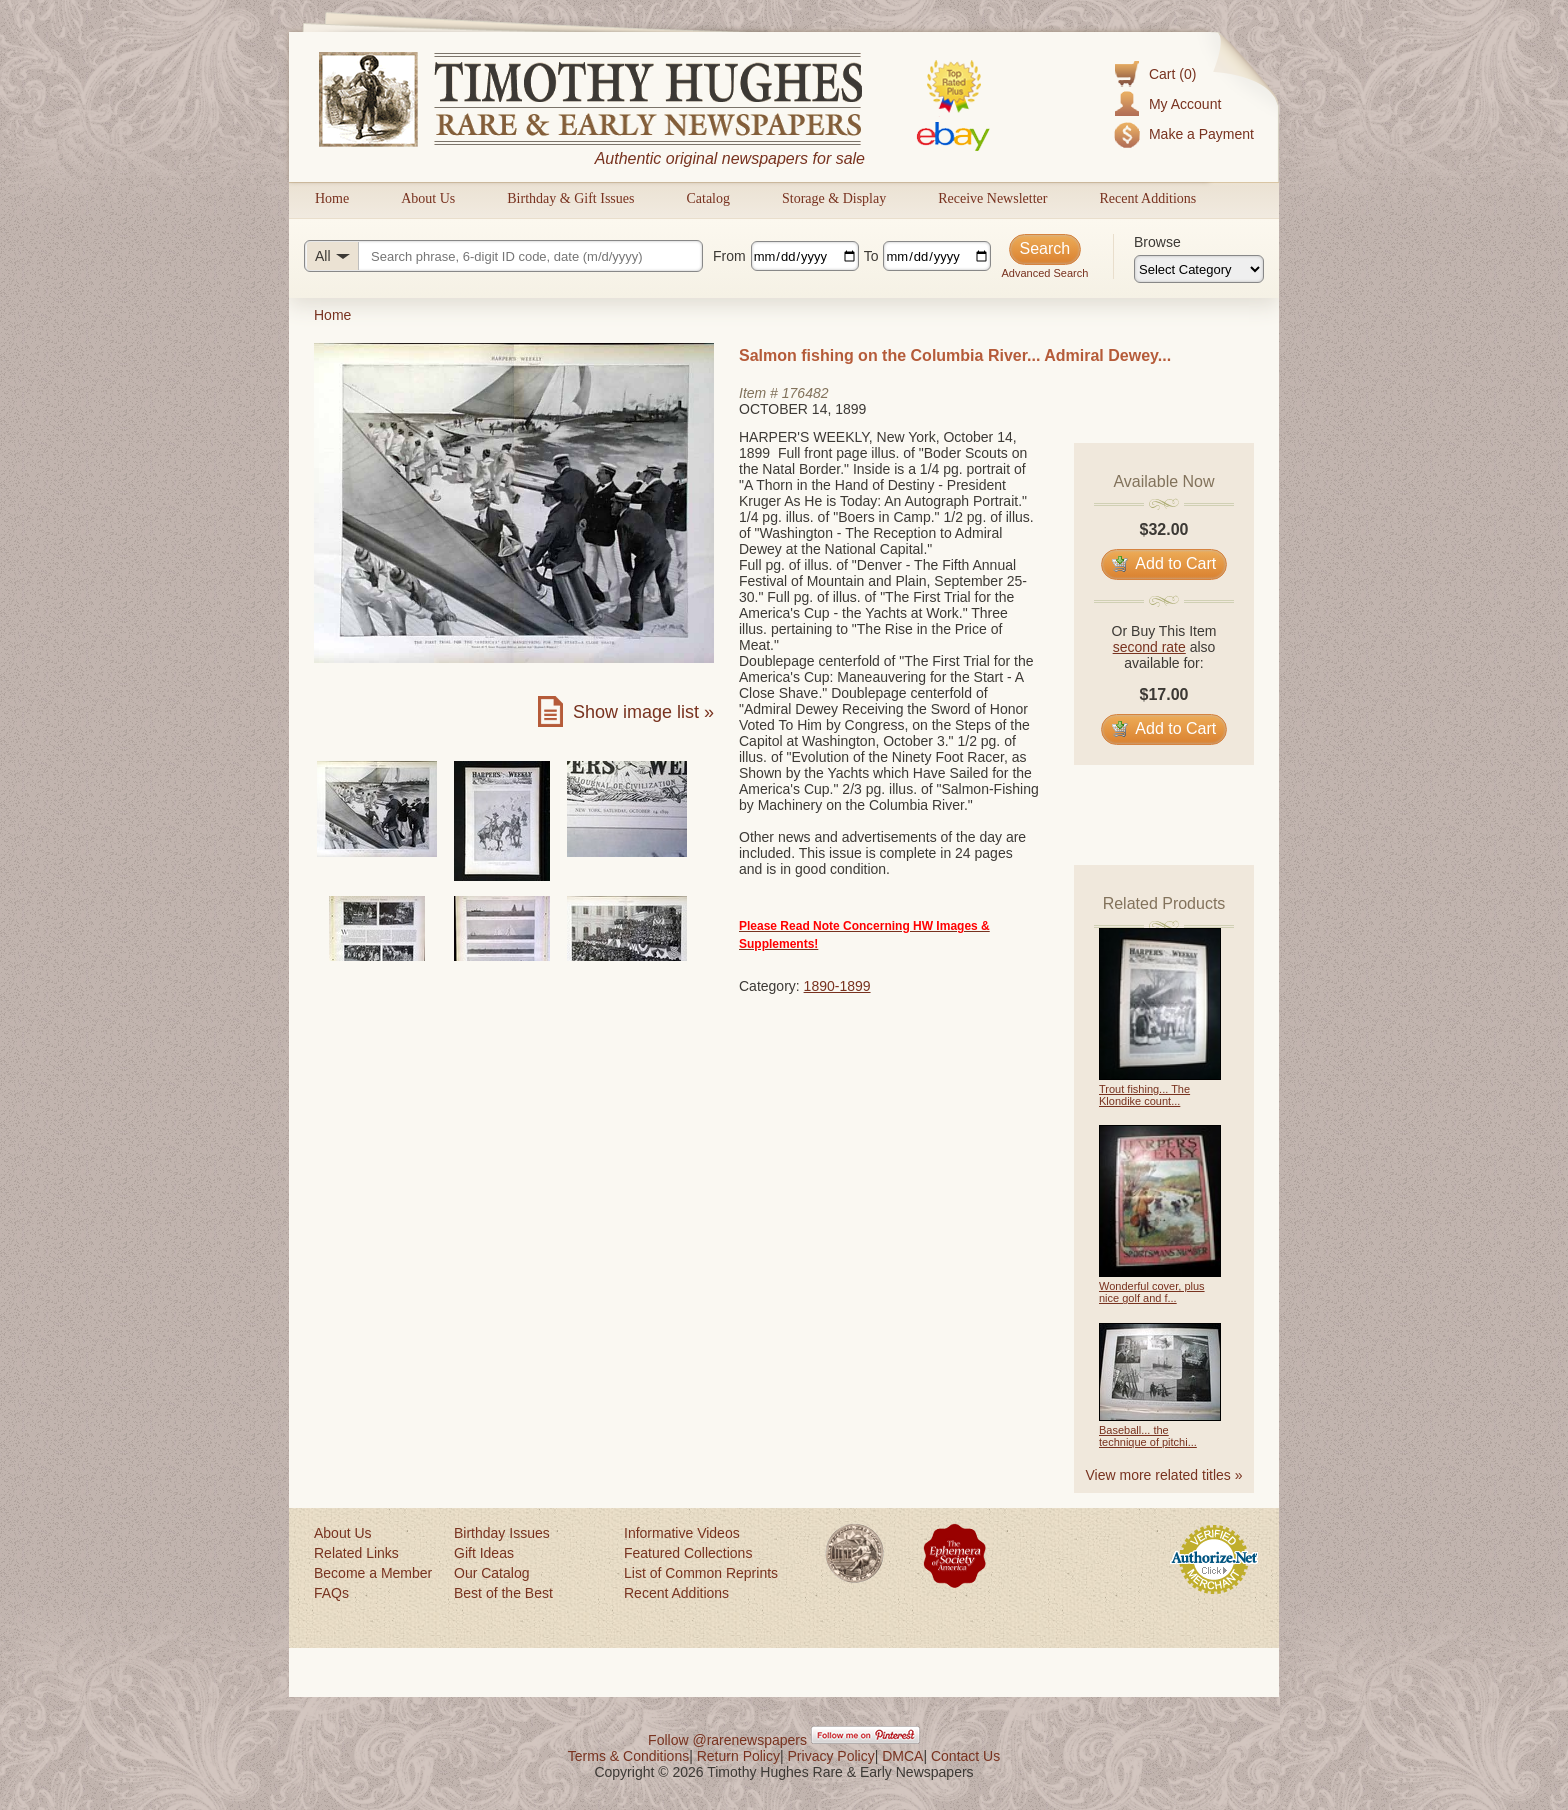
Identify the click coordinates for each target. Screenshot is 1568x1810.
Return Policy (738, 1756)
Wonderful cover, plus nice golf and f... (1152, 1292)
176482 (805, 393)
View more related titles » (1164, 1475)
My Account (1185, 104)
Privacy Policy (831, 1756)
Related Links (356, 1553)
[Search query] (503, 256)
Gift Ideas (484, 1553)
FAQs (331, 1593)
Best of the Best (503, 1593)
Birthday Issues (502, 1533)
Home (332, 198)
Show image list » (643, 712)
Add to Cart (1164, 563)
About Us (428, 198)
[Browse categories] (1199, 269)
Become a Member (373, 1573)
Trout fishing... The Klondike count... (1144, 1095)
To (871, 256)
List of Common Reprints (701, 1573)
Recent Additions (1147, 198)
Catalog (708, 198)
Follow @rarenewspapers (727, 1740)
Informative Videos (682, 1533)
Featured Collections (688, 1553)
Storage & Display (834, 198)
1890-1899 (837, 986)
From (729, 256)
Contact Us (965, 1756)
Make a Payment (1201, 134)
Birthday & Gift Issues (570, 198)
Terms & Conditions (628, 1756)
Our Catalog (491, 1573)
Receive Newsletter (992, 198)
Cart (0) (1172, 74)
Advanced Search (1044, 273)
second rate (1149, 647)
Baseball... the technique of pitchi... (1148, 1436)
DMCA (902, 1756)
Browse (1157, 242)
